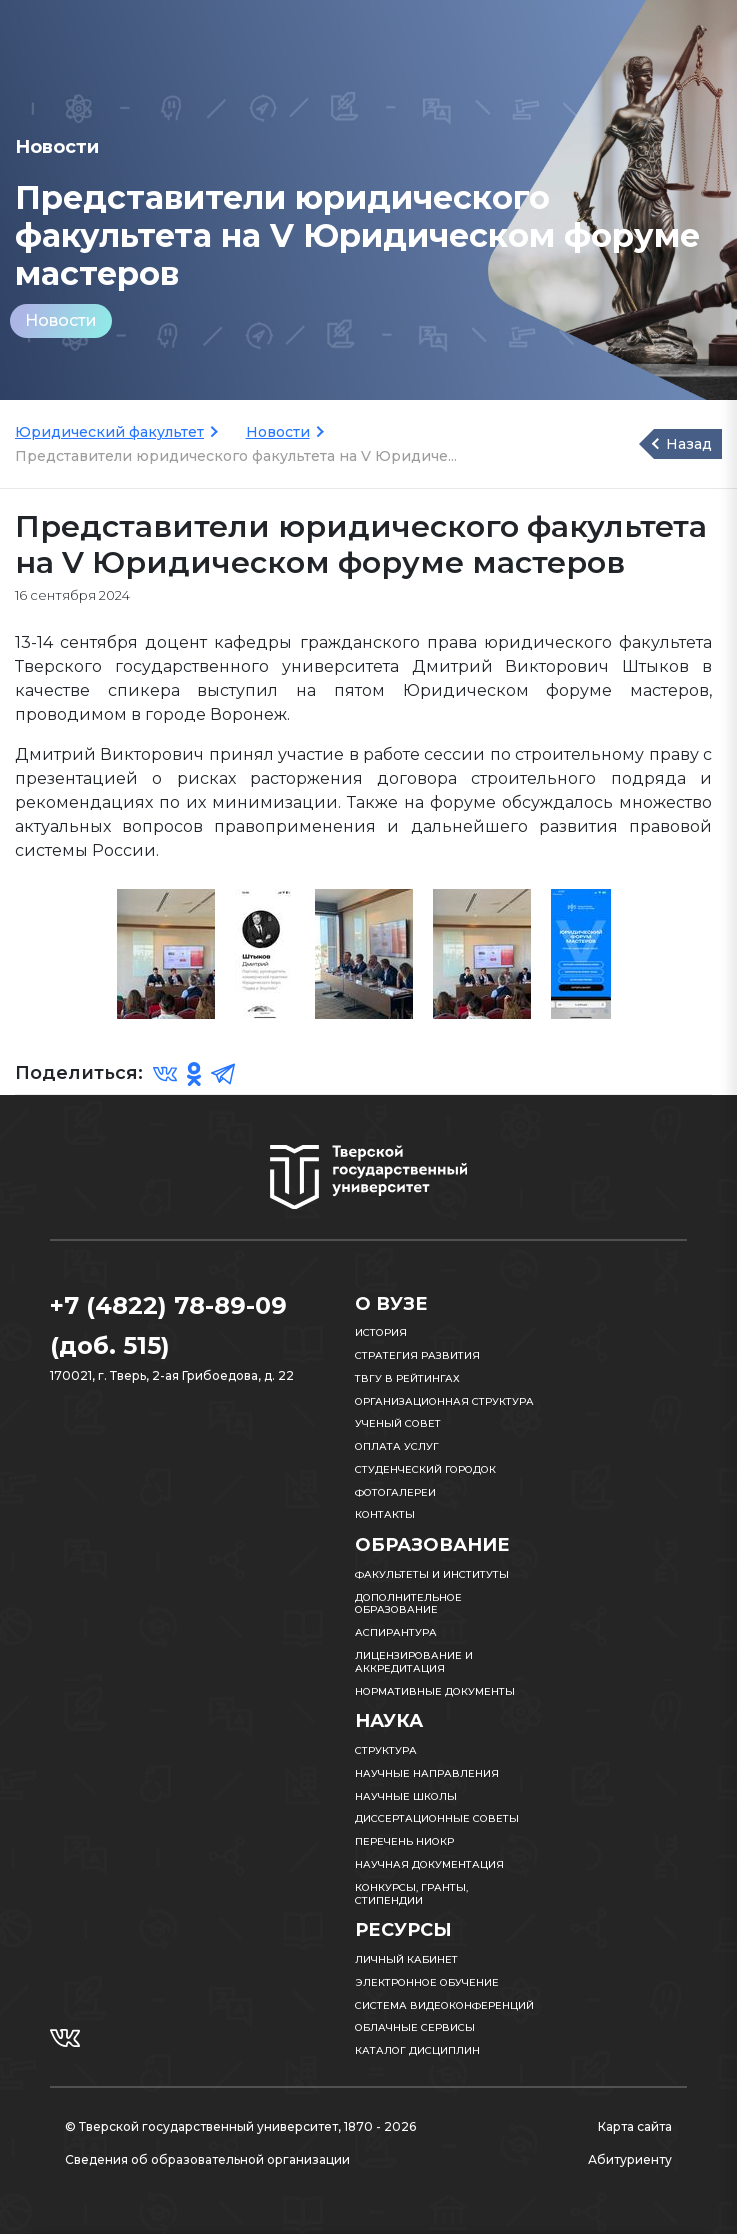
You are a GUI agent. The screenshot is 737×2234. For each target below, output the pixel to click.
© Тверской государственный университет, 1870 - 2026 (240, 2126)
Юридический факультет (109, 432)
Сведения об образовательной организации (207, 2159)
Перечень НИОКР (404, 1841)
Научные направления (427, 1773)
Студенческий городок (425, 1469)
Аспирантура (396, 1632)
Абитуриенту (630, 2159)
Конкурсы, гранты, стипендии (411, 1894)
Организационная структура (444, 1401)
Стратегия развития (417, 1355)
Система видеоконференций (444, 2005)
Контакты (385, 1514)
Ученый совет (398, 1423)
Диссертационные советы (437, 1818)
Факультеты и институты (432, 1574)
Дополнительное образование (408, 1604)
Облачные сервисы (415, 2027)
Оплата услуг (397, 1446)
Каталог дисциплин (417, 2050)
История (381, 1332)
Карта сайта (635, 2126)
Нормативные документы (435, 1691)
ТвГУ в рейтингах (407, 1378)
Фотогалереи (395, 1492)
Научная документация (429, 1864)
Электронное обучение (427, 1982)
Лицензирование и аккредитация (414, 1662)
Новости (61, 320)
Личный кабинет (406, 1959)
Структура (386, 1750)
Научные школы (406, 1796)
